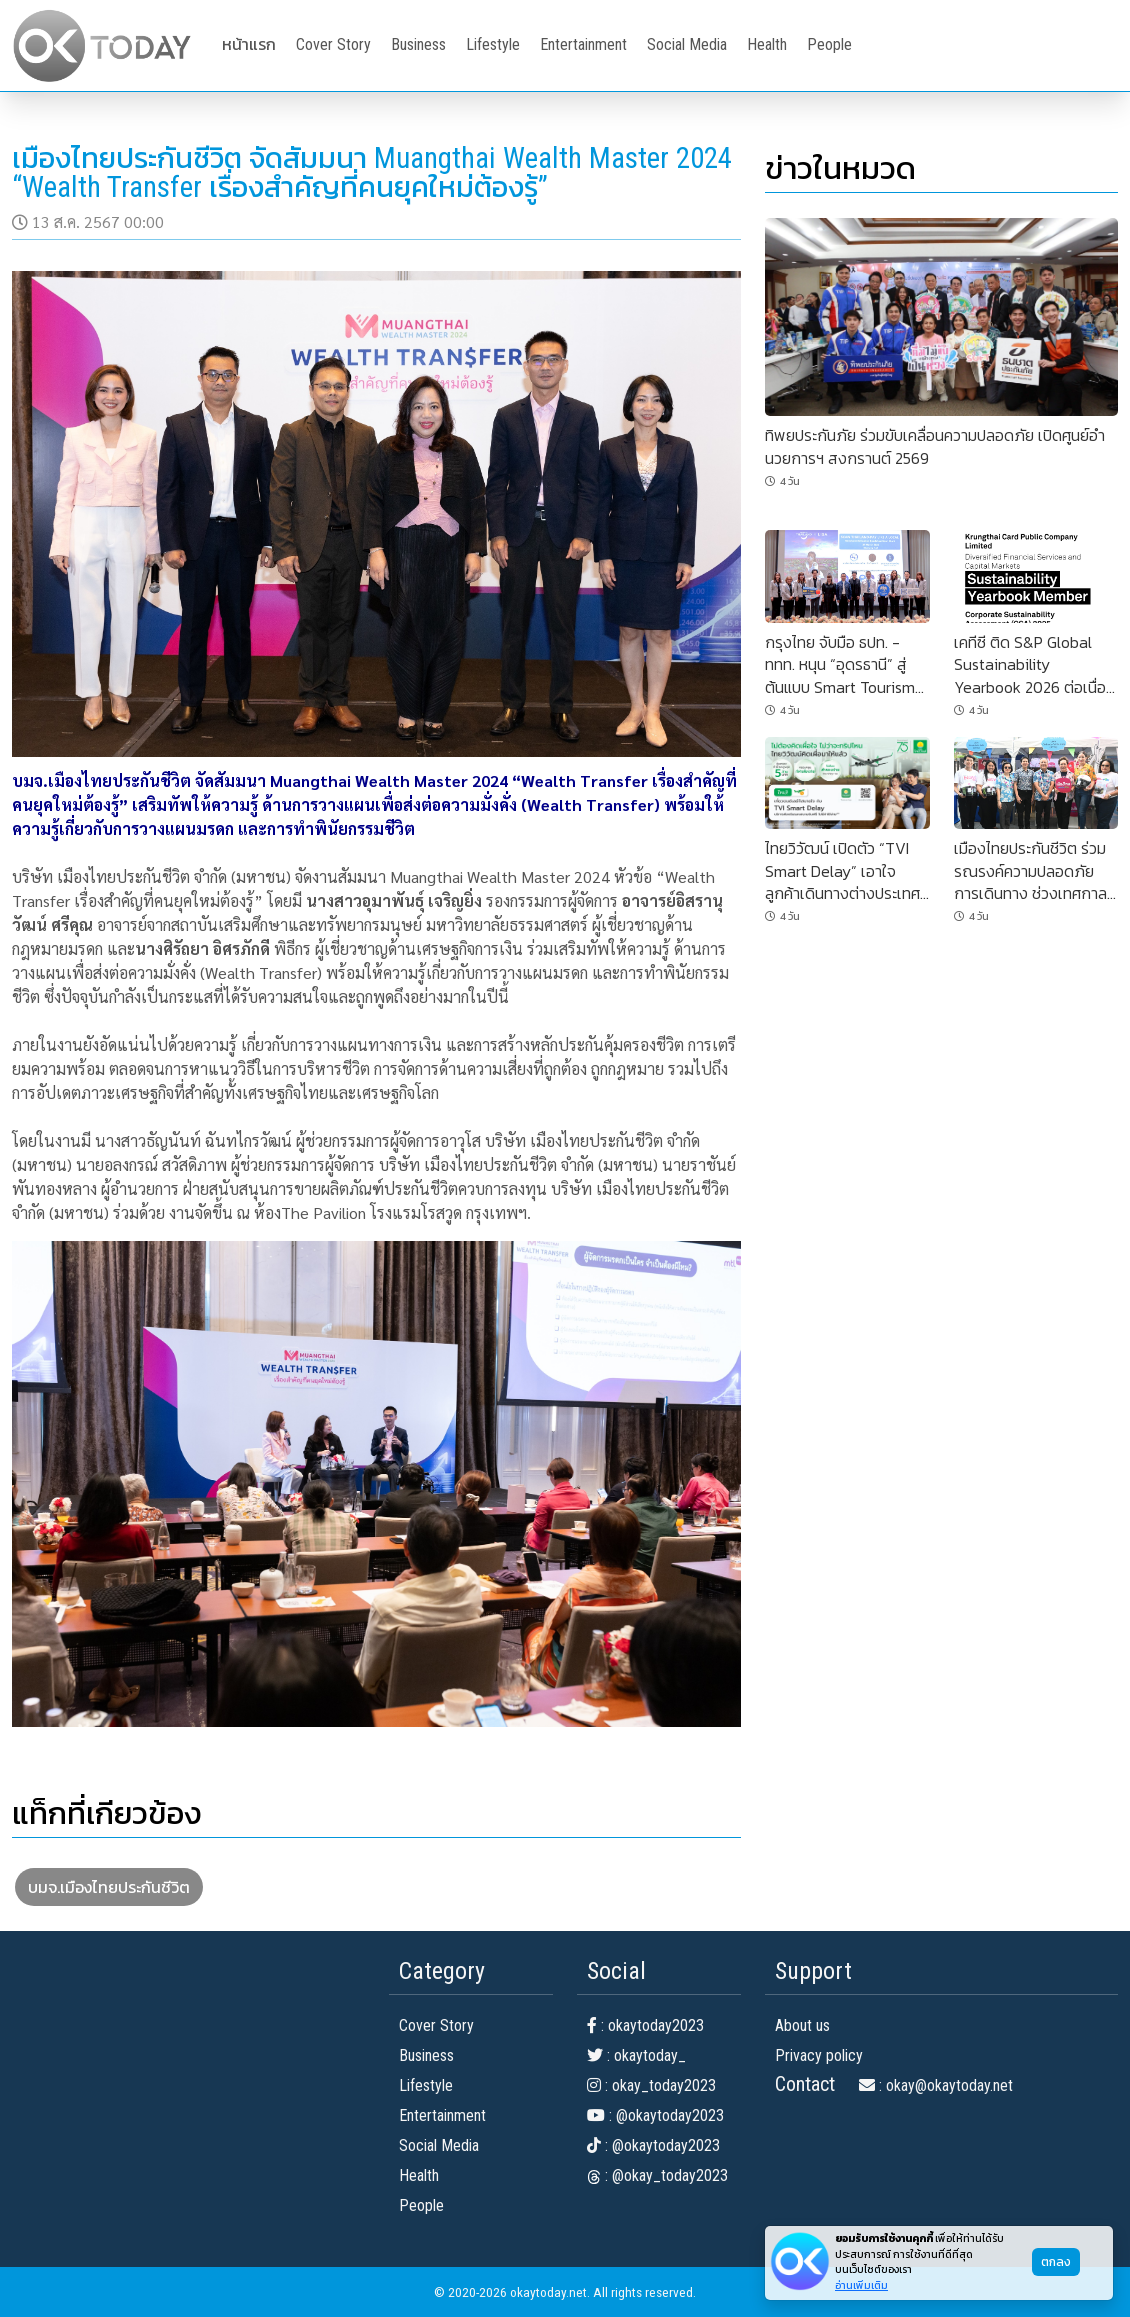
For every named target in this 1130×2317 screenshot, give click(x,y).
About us (802, 2025)
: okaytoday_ (636, 2055)
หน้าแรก (249, 44)
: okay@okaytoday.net (936, 2085)
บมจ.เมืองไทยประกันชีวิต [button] (109, 1887)
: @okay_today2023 (657, 2175)
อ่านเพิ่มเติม (861, 2285)
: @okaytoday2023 (655, 2115)
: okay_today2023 (651, 2085)
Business (418, 44)
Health (767, 44)
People (829, 44)
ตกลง (1056, 2262)
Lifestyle (493, 44)
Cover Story (333, 44)
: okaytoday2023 (645, 2025)
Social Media (687, 44)
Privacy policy (819, 2055)
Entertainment (583, 44)
